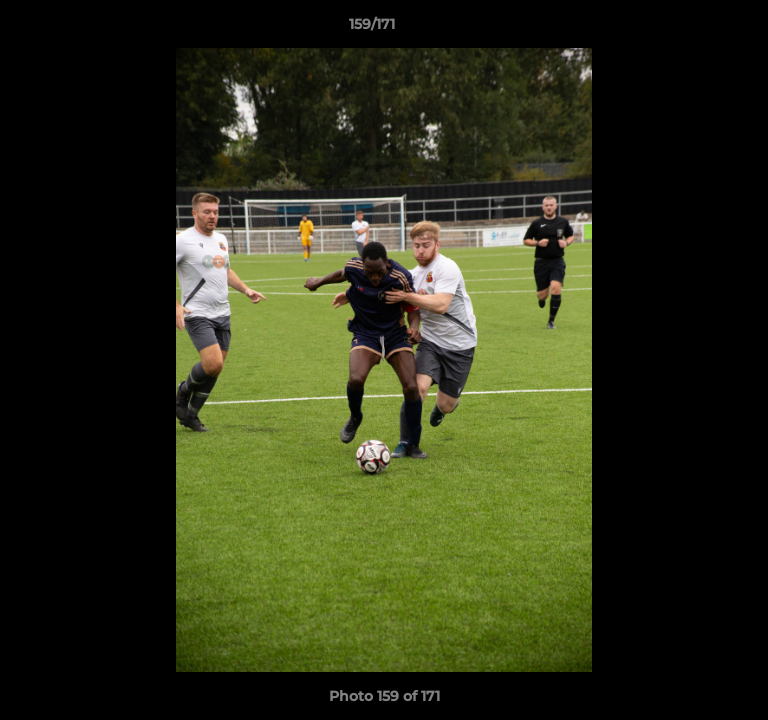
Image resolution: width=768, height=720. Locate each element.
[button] (696, 29)
